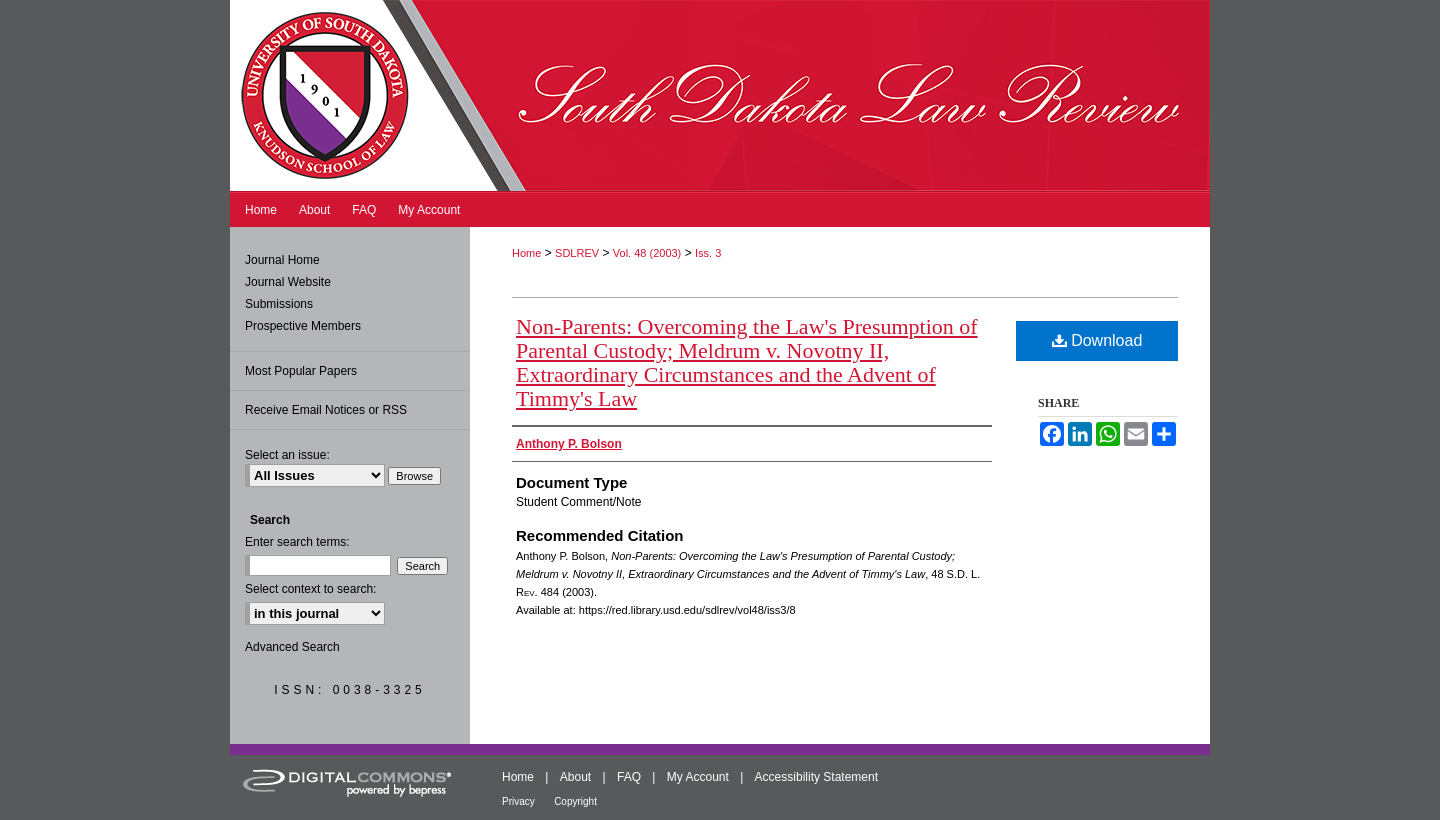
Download (1097, 340)
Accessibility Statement (816, 777)
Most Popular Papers (301, 371)
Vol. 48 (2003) (647, 253)
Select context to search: (310, 589)
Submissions (279, 304)
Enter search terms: (297, 542)
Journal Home (282, 260)
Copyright (575, 801)
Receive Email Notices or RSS (326, 410)
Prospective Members (303, 326)
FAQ (629, 777)
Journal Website (288, 282)
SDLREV (577, 253)
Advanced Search (292, 647)
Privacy (518, 801)
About (575, 777)
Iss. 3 (708, 253)
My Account (698, 777)
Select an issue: (287, 455)
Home (526, 253)
